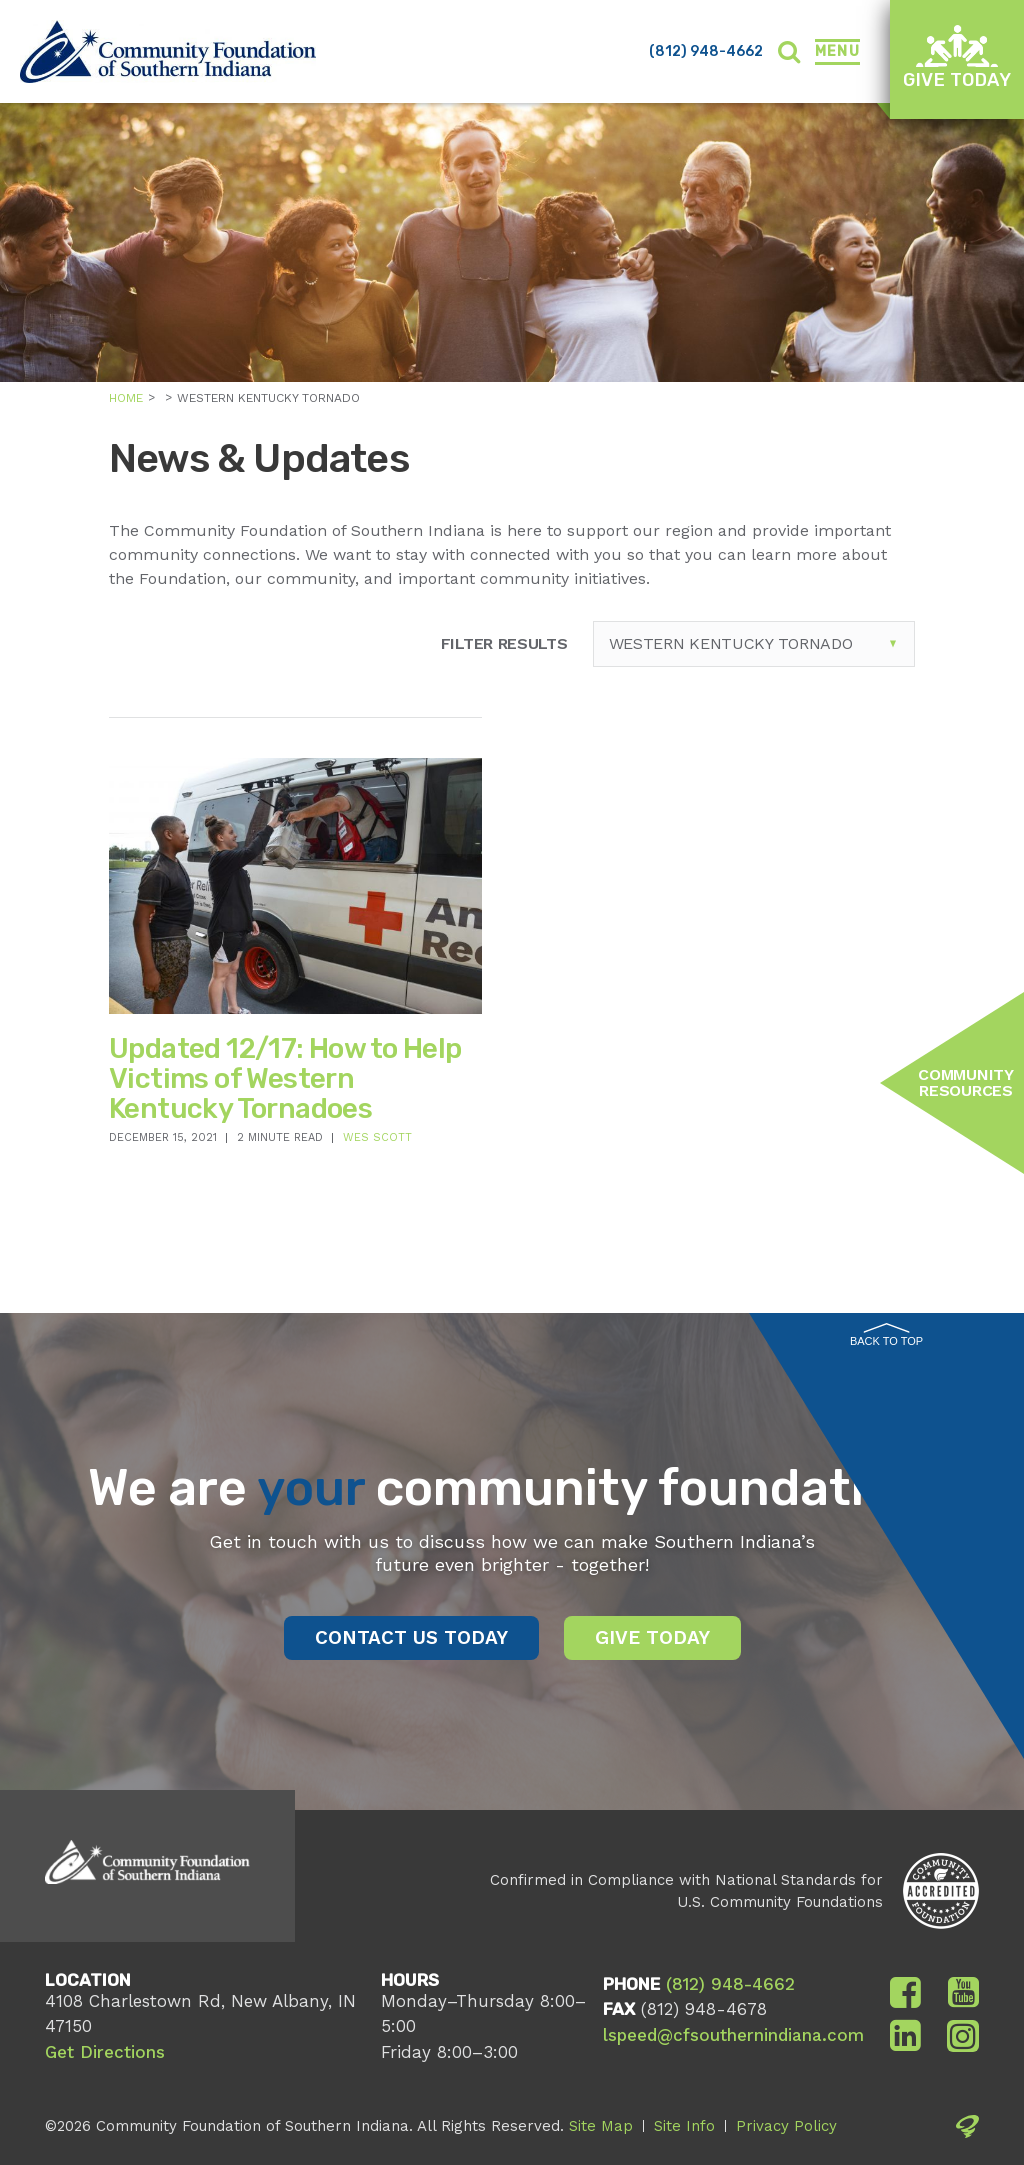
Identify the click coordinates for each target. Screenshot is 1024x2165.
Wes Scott (377, 1137)
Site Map (601, 2126)
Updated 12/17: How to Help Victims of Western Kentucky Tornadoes (285, 1078)
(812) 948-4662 (706, 51)
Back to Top (886, 1335)
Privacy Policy (786, 2126)
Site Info (684, 2126)
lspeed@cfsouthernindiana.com (733, 2035)
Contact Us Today (411, 1637)
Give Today (957, 57)
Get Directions (105, 2052)
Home (126, 398)
